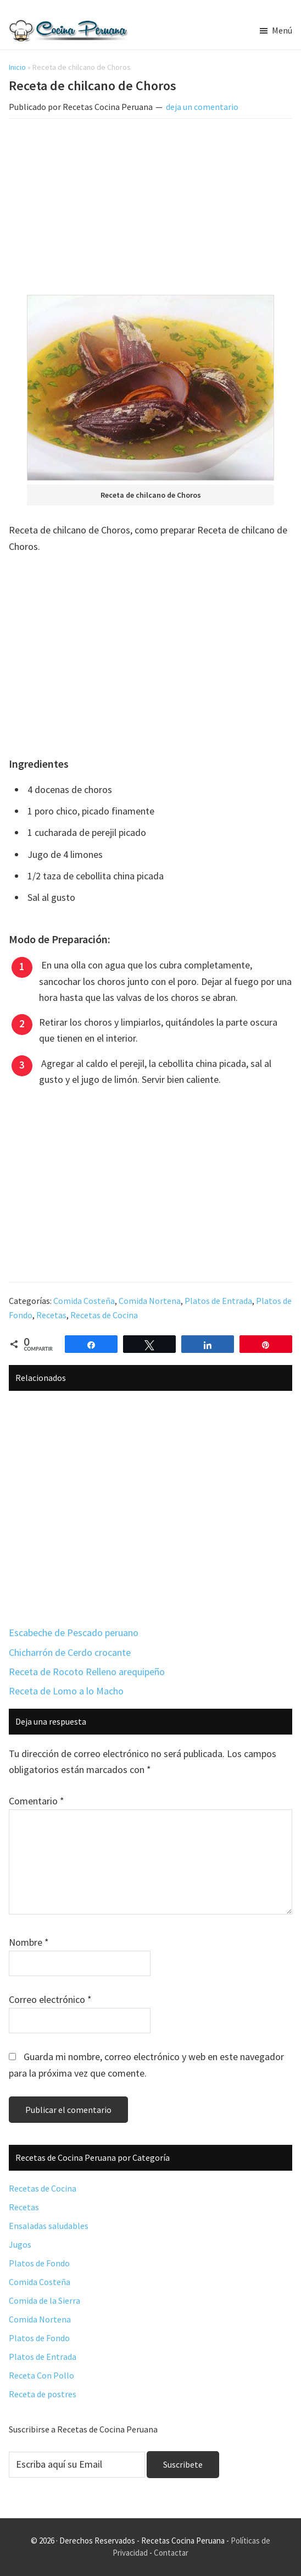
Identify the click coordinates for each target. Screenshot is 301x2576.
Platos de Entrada (218, 1300)
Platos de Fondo (39, 2263)
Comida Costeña (84, 1300)
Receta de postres (42, 2393)
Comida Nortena (150, 1300)
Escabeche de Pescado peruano (73, 1632)
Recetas (51, 1314)
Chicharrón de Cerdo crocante (70, 1652)
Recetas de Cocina (104, 1314)
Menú (282, 30)
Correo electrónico (50, 1999)
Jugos (20, 2244)
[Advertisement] (150, 209)
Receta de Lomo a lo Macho (66, 1691)
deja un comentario (202, 106)
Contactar (171, 2552)
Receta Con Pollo (41, 2375)
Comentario (36, 1801)
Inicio (17, 67)
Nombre (29, 1942)
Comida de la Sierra (44, 2300)
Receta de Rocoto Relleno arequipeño (87, 1671)
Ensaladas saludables (48, 2225)
